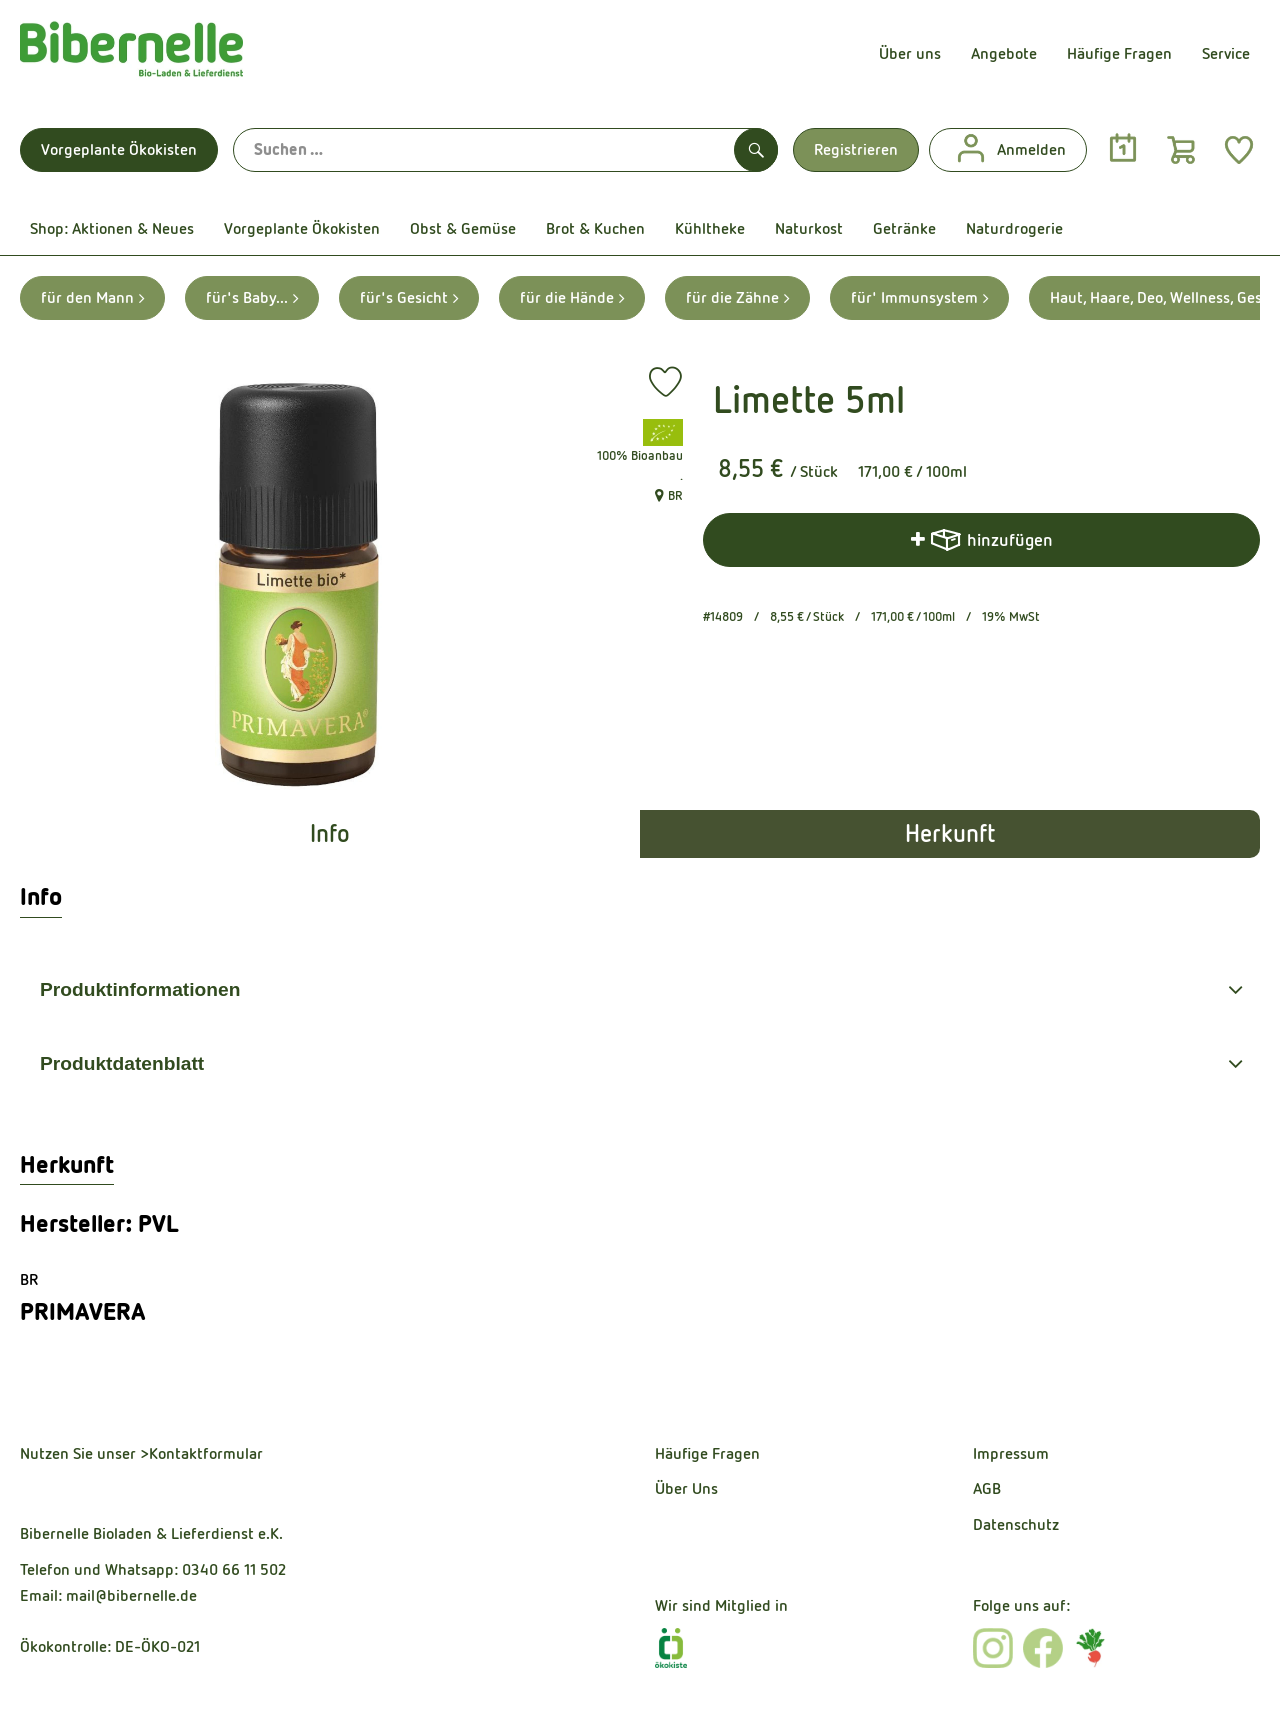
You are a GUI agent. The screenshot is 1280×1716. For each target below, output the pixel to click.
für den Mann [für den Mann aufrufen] (92, 297)
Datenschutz (1016, 1524)
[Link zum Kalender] (1123, 149)
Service (1226, 53)
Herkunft (950, 834)
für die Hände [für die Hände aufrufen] (572, 297)
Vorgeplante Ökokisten (119, 149)
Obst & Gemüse (463, 228)
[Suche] (505, 150)
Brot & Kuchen (595, 228)
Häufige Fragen (1119, 53)
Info (330, 834)
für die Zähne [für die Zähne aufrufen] (737, 297)
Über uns (910, 53)
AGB (987, 1488)
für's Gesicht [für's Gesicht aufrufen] (409, 297)
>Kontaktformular (201, 1453)
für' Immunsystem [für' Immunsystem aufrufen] (919, 297)
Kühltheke (710, 228)
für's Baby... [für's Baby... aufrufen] (252, 297)
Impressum (1011, 1453)
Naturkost (809, 228)
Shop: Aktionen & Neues (112, 228)
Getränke (904, 228)
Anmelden (1008, 150)
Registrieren (856, 149)
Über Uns (686, 1488)
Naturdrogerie (1014, 228)
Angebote (1004, 53)
